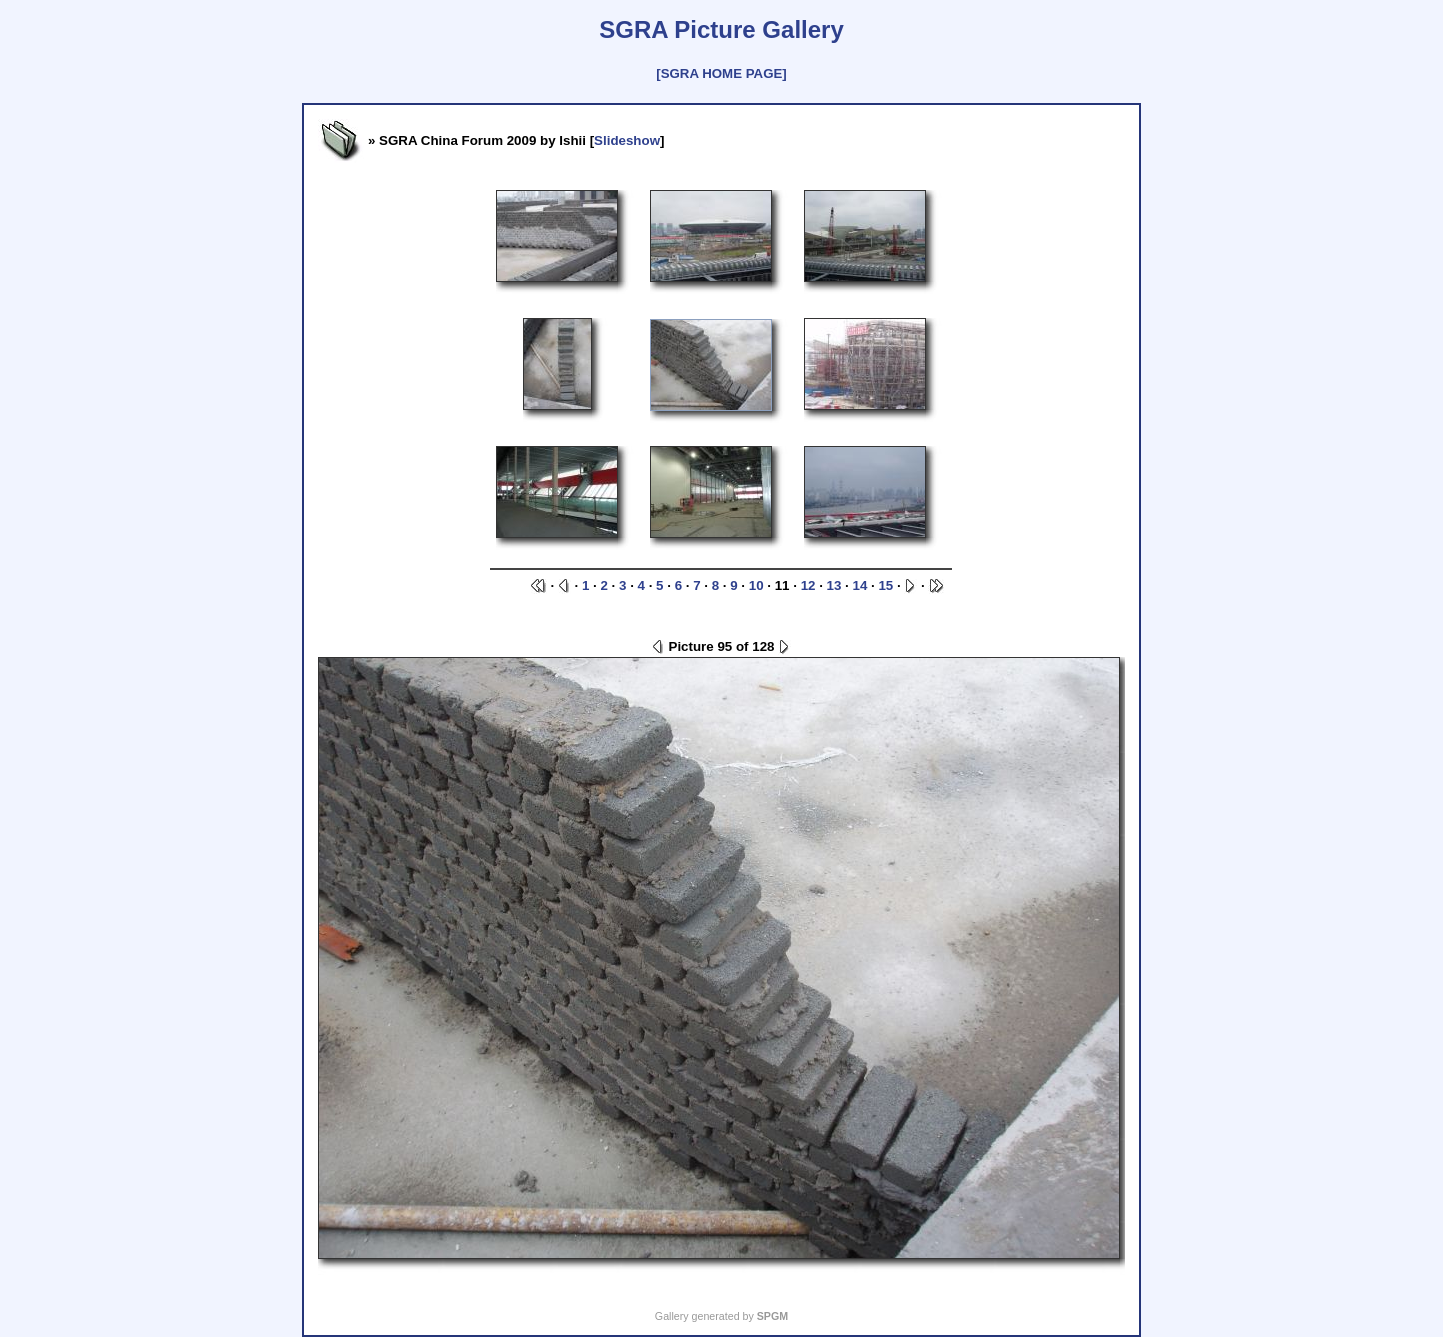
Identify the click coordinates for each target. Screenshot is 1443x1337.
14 (860, 585)
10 (756, 585)
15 (885, 585)
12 (808, 585)
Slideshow (627, 140)
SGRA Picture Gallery (721, 29)
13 (834, 585)
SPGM (772, 1316)
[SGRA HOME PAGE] (721, 73)
